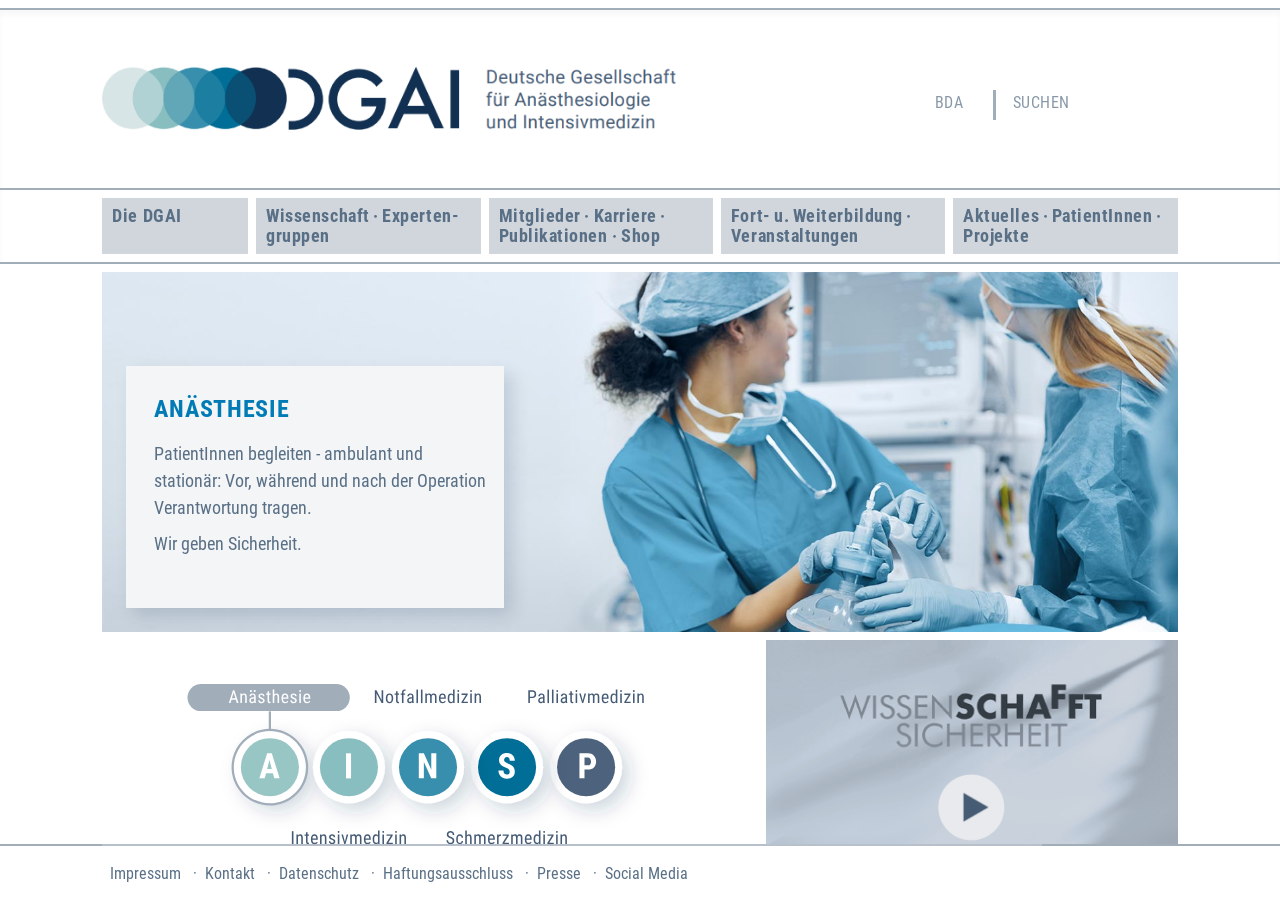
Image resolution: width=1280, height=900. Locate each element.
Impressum (145, 873)
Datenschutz (319, 873)
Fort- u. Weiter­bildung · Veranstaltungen (823, 225)
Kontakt (230, 873)
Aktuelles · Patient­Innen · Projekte (1064, 225)
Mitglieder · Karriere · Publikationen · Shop (584, 225)
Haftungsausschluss (448, 873)
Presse (559, 873)
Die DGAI (146, 215)
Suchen (1041, 102)
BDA (949, 102)
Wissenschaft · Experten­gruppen (362, 225)
